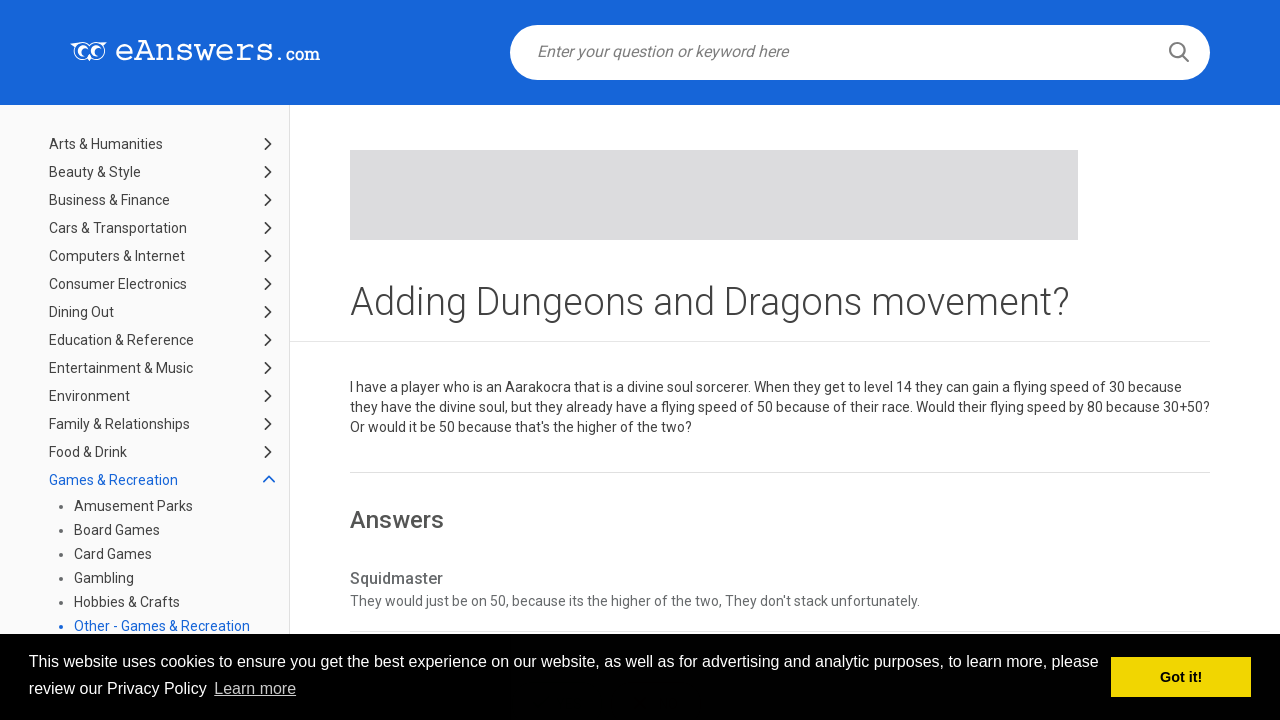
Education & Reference (121, 340)
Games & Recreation (113, 480)
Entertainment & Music (121, 368)
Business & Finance (109, 200)
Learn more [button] (255, 688)
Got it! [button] (1181, 677)
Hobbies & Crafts (127, 602)
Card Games (113, 554)
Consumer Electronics (118, 284)
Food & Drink (88, 452)
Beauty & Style (95, 172)
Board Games (117, 530)
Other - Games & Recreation (162, 626)
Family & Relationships (119, 424)
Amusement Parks (133, 506)
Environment (89, 396)
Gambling (104, 578)
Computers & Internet (117, 256)
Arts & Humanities (106, 144)
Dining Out (81, 312)
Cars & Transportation (118, 228)
